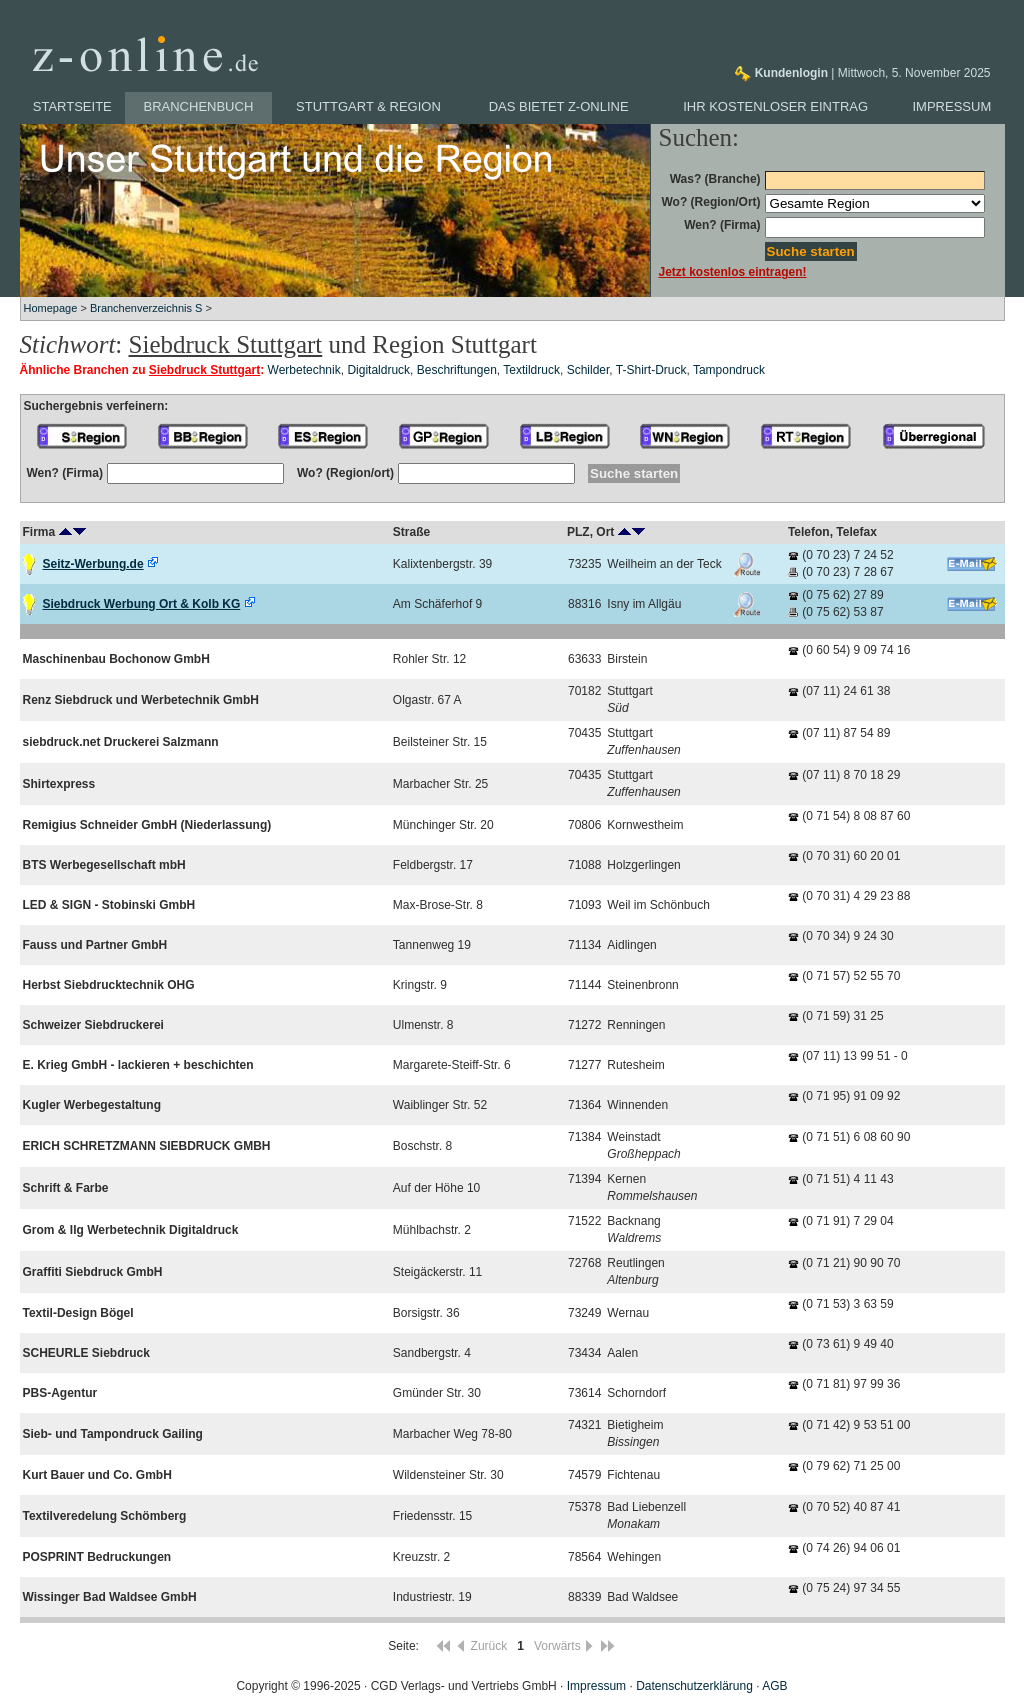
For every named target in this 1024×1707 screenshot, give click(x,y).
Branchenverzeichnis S (146, 308)
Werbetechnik (304, 370)
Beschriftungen (457, 370)
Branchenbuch (199, 106)
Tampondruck (729, 370)
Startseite (72, 106)
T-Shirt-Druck (651, 370)
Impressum (952, 106)
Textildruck (531, 370)
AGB (774, 1686)
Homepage (51, 308)
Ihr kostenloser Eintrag (775, 106)
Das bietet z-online (559, 106)
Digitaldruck (378, 370)
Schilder (588, 370)
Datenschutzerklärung (694, 1686)
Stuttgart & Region (368, 106)
